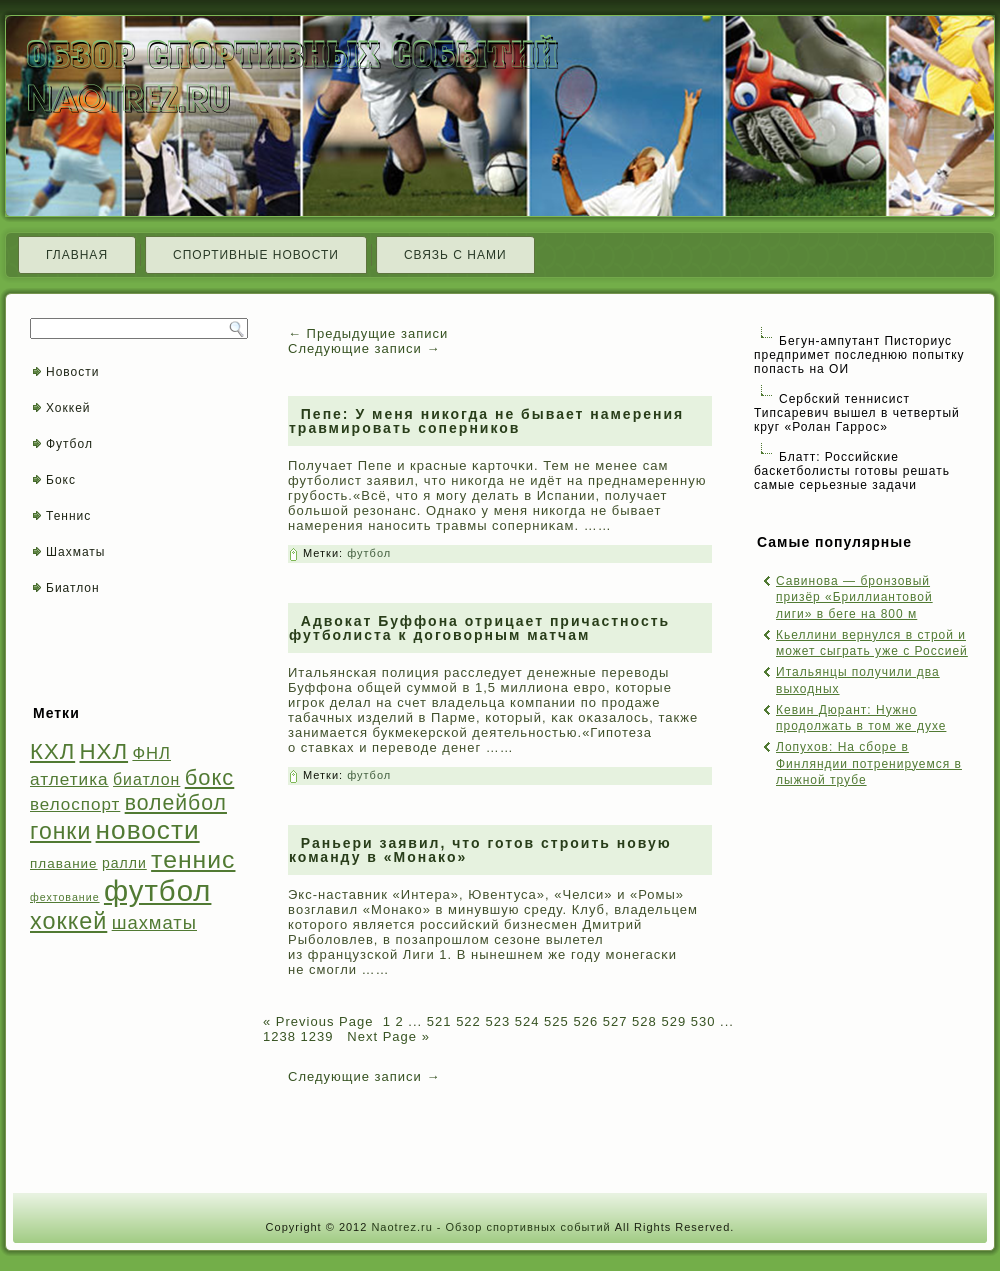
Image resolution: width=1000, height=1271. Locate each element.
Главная (77, 255)
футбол (157, 890)
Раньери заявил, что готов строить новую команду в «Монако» (480, 850)
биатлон (146, 779)
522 (468, 1021)
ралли (124, 863)
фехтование (65, 897)
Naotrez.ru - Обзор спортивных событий (490, 1227)
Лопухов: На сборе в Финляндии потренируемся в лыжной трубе (869, 763)
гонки (60, 831)
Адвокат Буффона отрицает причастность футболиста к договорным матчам (479, 628)
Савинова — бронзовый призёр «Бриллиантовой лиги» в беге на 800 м (854, 597)
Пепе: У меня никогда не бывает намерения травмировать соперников (486, 421)
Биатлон (73, 588)
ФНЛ (151, 753)
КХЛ (52, 751)
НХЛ (104, 751)
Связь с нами (455, 255)
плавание (64, 863)
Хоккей (68, 408)
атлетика (69, 779)
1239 (317, 1036)
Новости (72, 372)
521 (439, 1021)
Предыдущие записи (368, 333)
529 (673, 1021)
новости (148, 830)
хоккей (68, 921)
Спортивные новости (256, 255)
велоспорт (75, 804)
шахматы (154, 922)
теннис (193, 859)
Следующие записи (364, 348)
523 (497, 1021)
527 (615, 1021)
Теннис (68, 516)
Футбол (69, 444)
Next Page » (386, 1036)
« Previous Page (318, 1021)
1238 (279, 1036)
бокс (210, 777)
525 (556, 1021)
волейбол (176, 802)
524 (527, 1021)
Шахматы (75, 552)
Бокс (61, 480)
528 (644, 1021)
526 (585, 1021)
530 (703, 1021)
